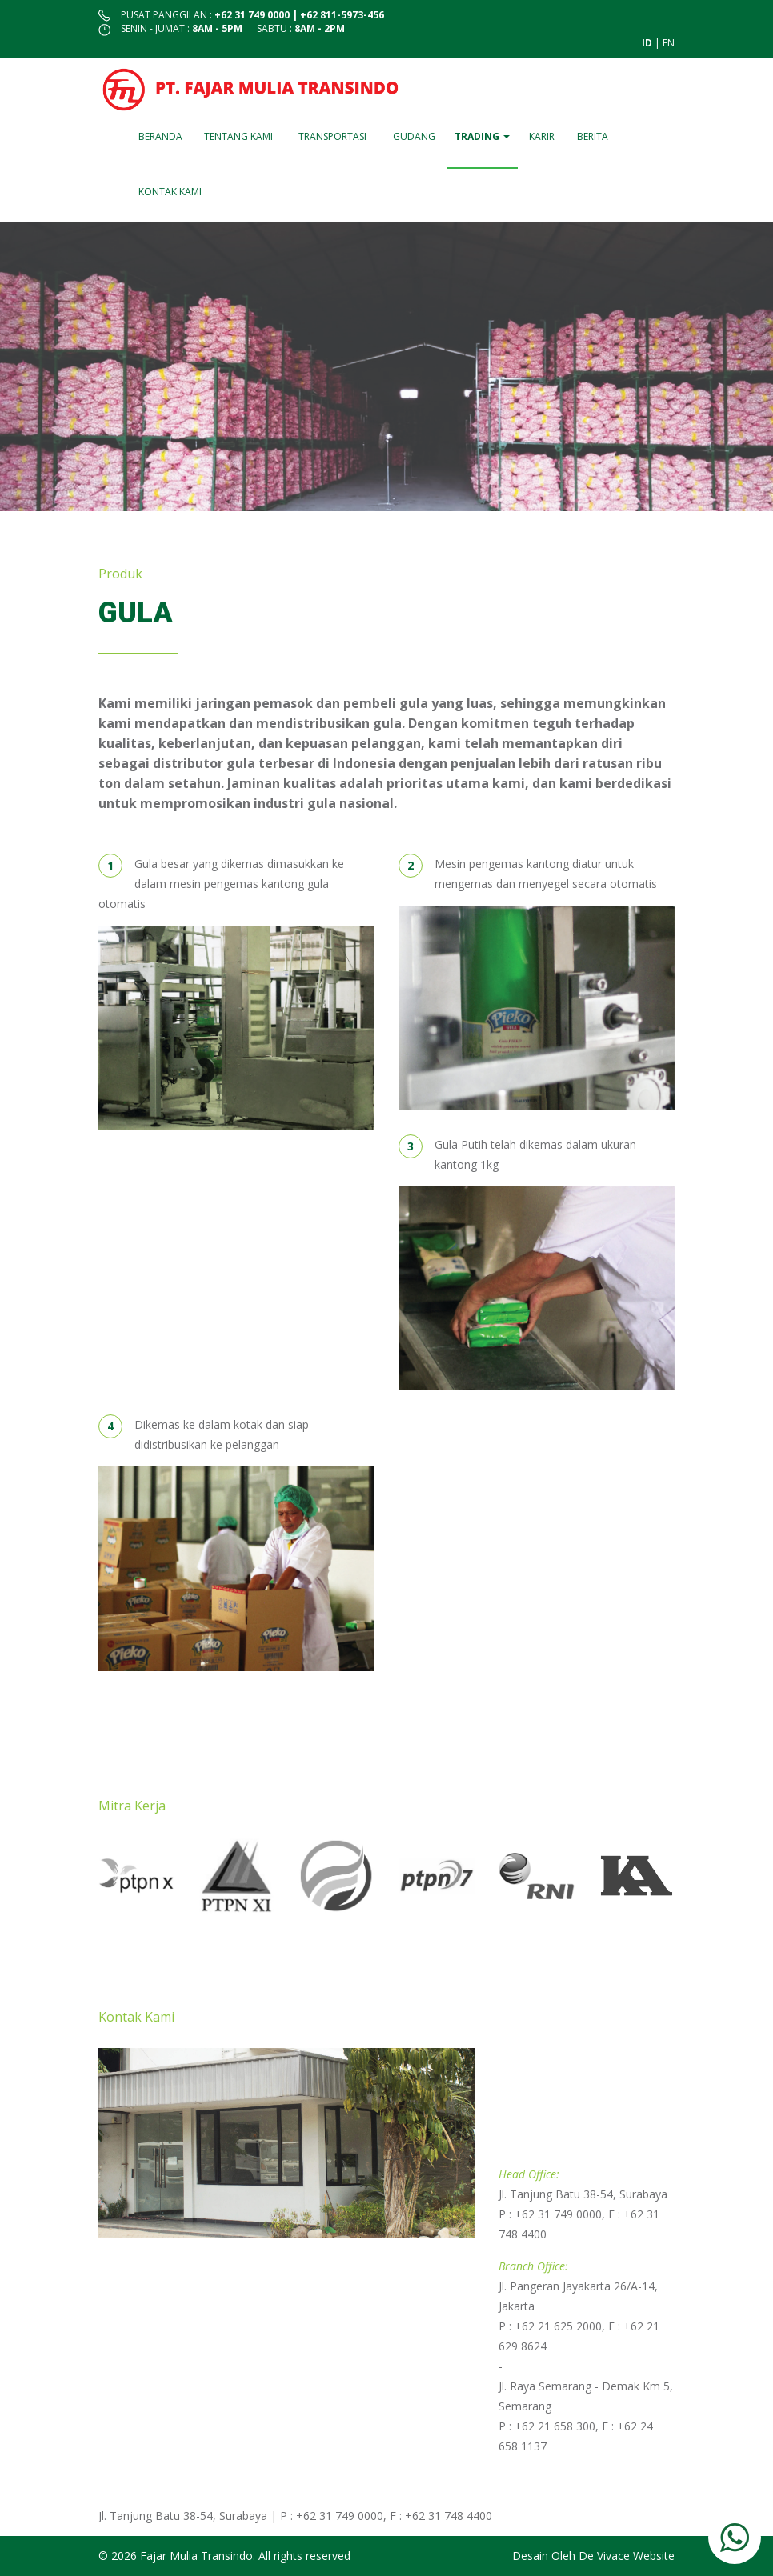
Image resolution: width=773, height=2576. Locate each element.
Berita (592, 136)
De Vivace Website (627, 2555)
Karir (542, 136)
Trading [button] (482, 136)
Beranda (160, 136)
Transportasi (332, 136)
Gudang (414, 136)
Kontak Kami (170, 191)
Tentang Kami (238, 136)
